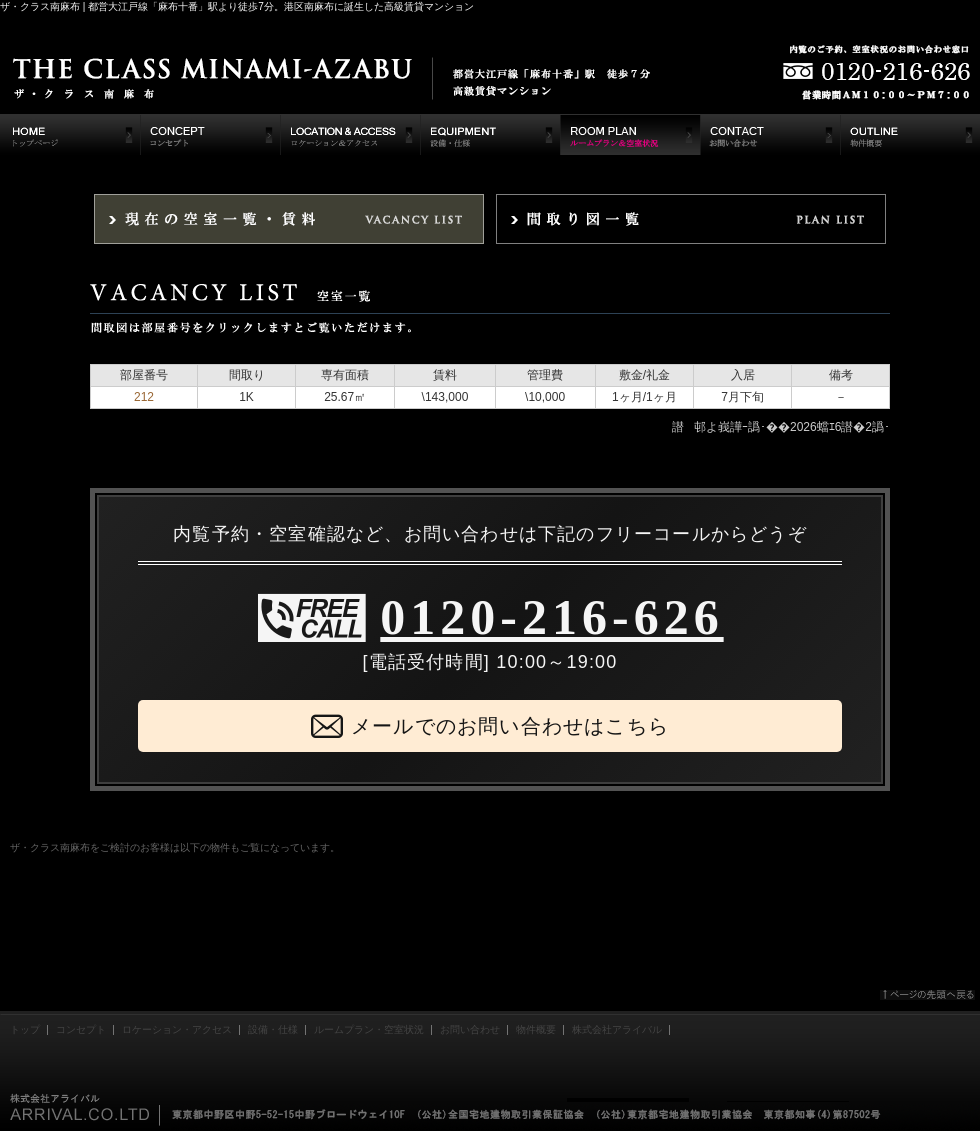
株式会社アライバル (617, 1029)
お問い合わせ (470, 1029)
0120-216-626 (551, 617)
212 (144, 397)
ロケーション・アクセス (177, 1029)
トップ (25, 1029)
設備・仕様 (273, 1029)
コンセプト (81, 1029)
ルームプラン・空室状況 (369, 1029)
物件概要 (536, 1029)
